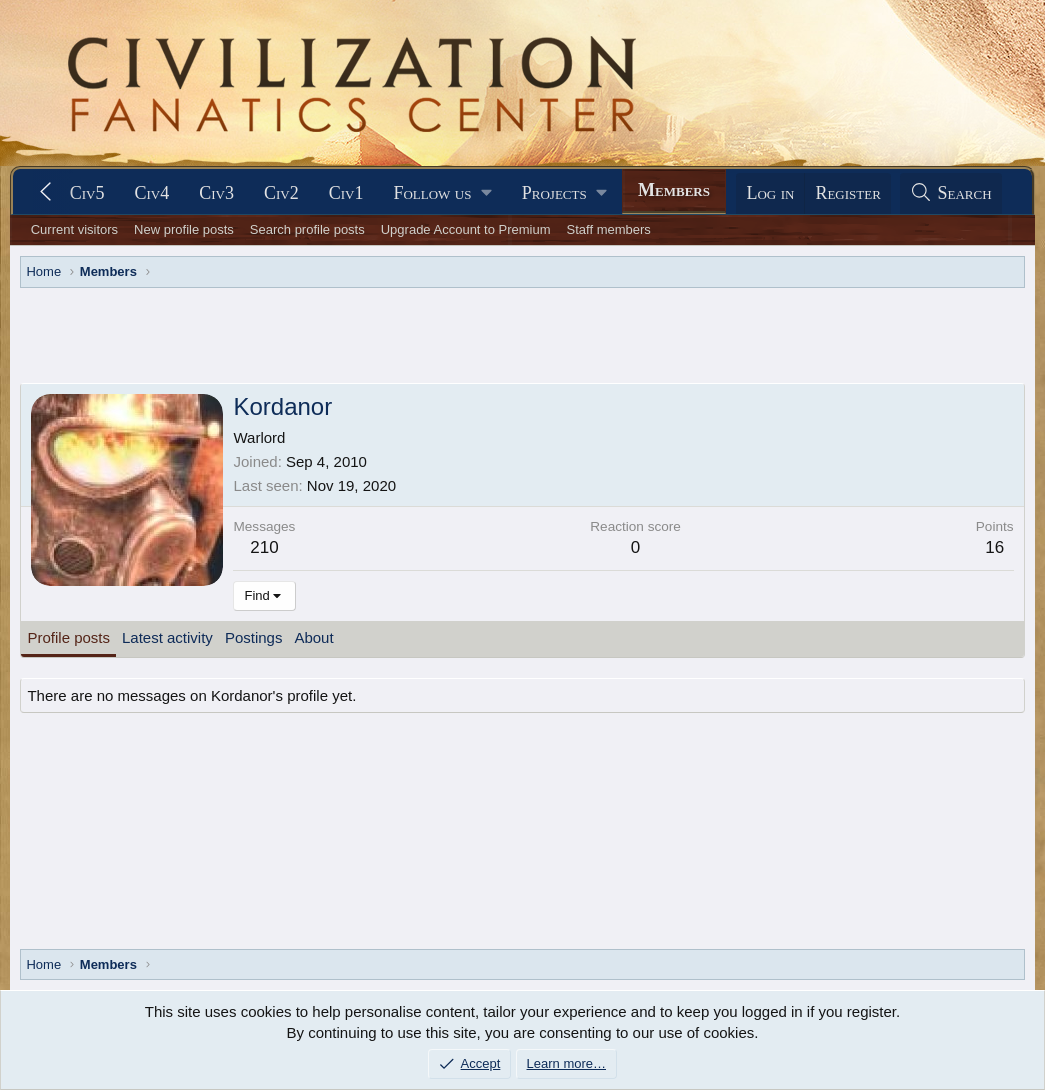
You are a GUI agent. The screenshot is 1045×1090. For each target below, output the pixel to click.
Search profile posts (307, 229)
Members (674, 190)
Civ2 (281, 193)
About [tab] (313, 637)
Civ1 (346, 193)
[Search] (951, 193)
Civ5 (87, 193)
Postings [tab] (254, 637)
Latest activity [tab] (167, 637)
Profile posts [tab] (68, 637)
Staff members (609, 229)
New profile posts (184, 229)
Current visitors (74, 229)
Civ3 (216, 193)
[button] (442, 193)
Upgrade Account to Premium (466, 229)
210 (264, 547)
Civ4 (151, 193)
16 (994, 547)
